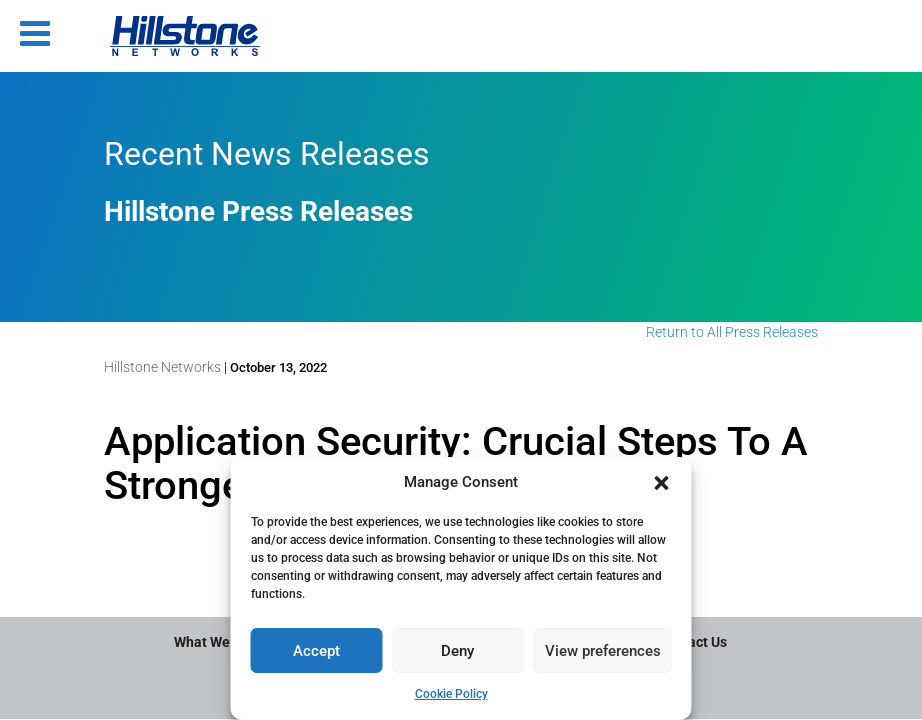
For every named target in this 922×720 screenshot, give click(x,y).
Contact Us (692, 642)
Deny (457, 651)
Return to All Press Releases (732, 332)
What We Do (212, 642)
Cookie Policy (451, 694)
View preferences (603, 651)
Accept (316, 651)
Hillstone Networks (162, 367)
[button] (662, 483)
